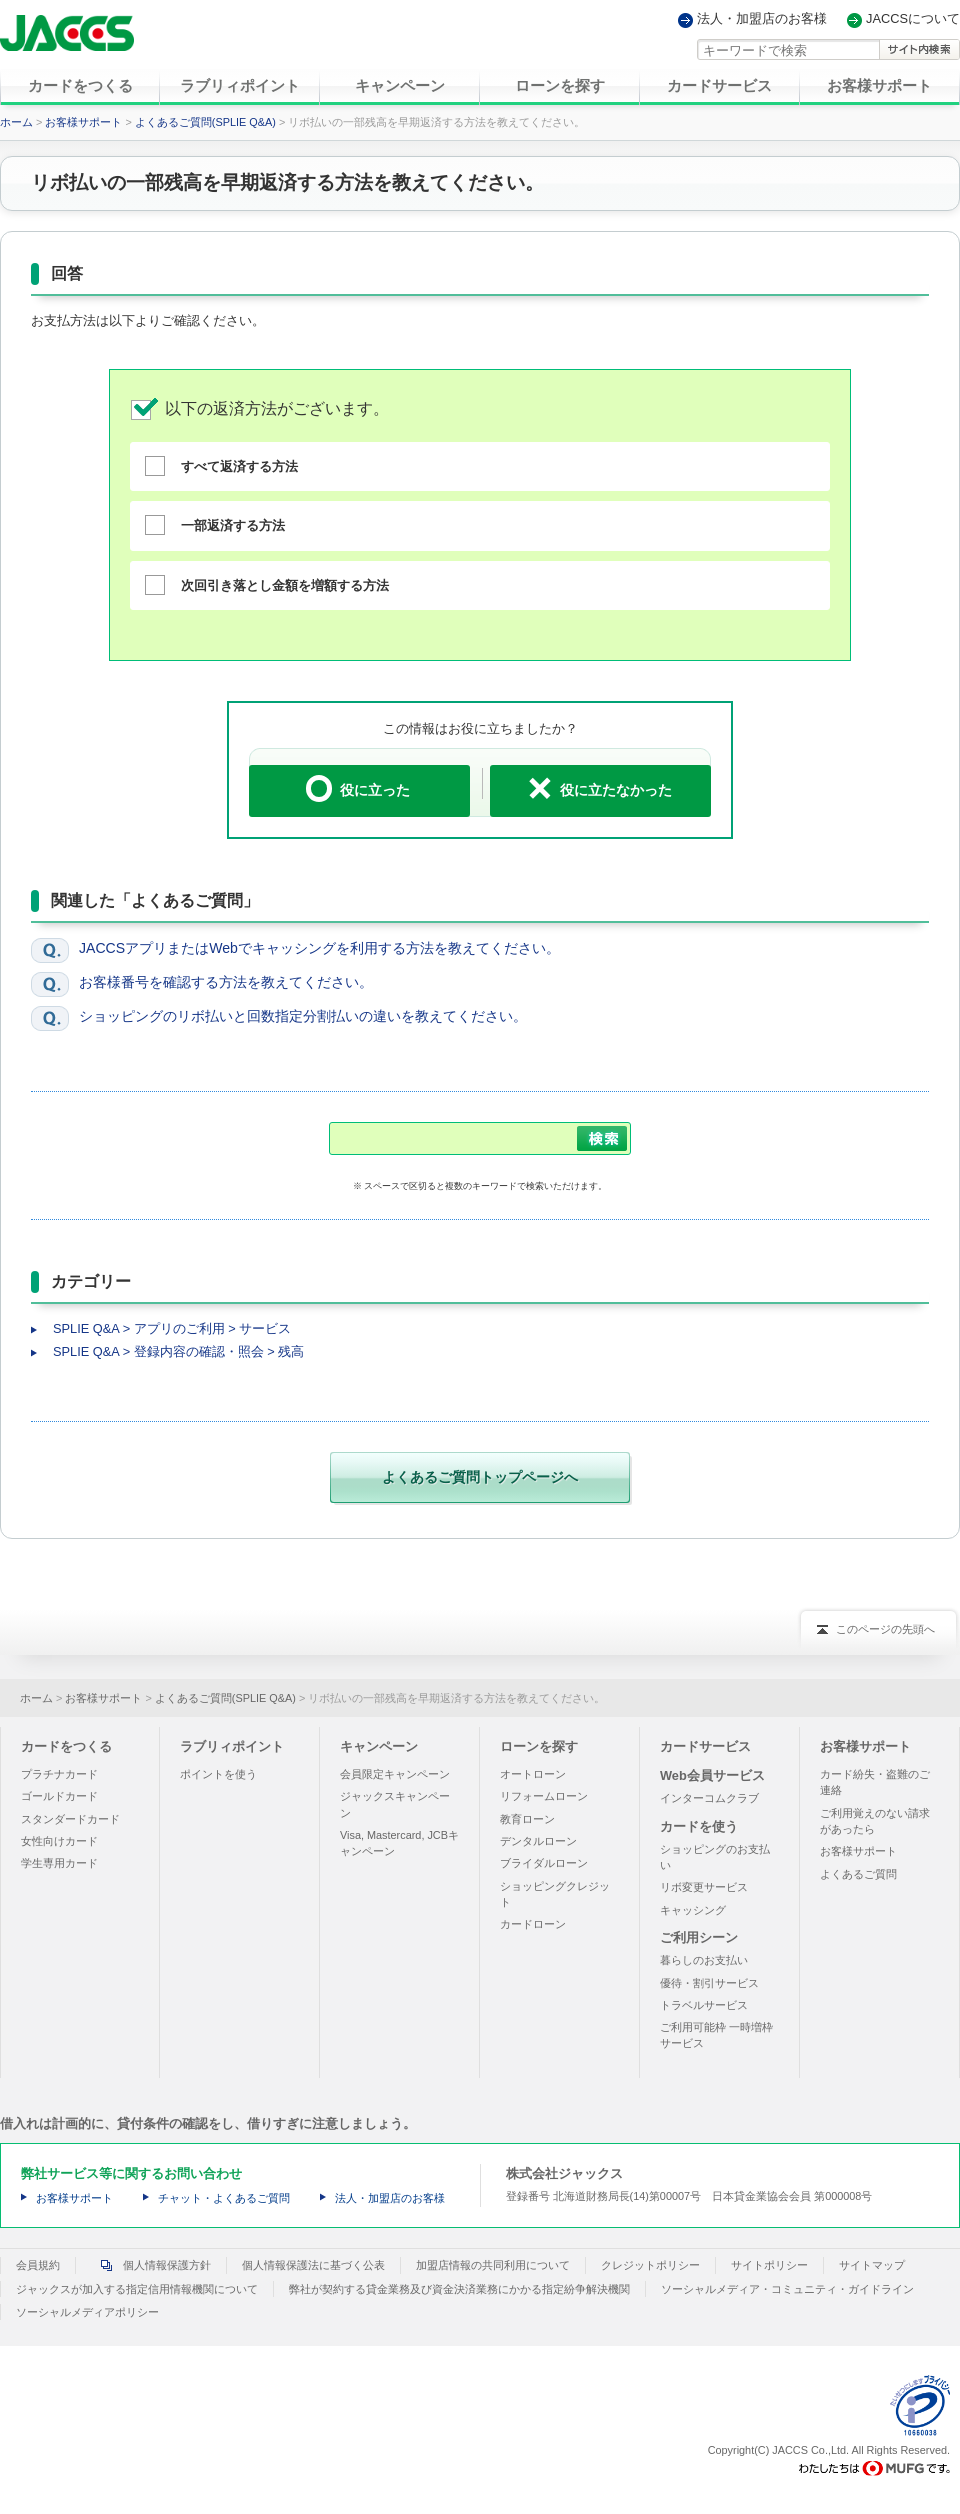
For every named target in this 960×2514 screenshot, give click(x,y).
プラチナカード (59, 1774)
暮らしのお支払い (704, 1960)
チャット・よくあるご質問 (224, 2198)
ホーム (16, 122)
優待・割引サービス (709, 1983)
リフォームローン (544, 1796)
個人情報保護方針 (151, 2265)
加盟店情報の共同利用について (493, 2265)
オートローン (533, 1774)
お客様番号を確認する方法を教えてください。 (226, 982)
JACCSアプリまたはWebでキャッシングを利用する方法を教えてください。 (319, 948)
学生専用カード (59, 1863)
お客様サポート (83, 122)
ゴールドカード (59, 1796)
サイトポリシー (769, 2265)
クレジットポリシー (650, 2265)
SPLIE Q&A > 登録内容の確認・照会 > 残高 (178, 1351)
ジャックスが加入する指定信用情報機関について (137, 2289)
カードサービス (705, 1746)
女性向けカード (59, 1841)
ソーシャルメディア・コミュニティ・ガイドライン (787, 2289)
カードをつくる (66, 1746)
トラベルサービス (704, 2005)
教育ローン (527, 1819)
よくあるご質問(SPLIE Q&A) (205, 122)
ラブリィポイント (232, 1746)
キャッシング (693, 1910)
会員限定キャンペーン (395, 1774)
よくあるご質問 (858, 1874)
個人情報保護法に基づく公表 (313, 2265)
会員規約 (38, 2265)
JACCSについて (913, 19)
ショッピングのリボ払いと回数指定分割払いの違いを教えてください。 (303, 1016)
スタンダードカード (70, 1819)
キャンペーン (379, 1746)
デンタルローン (538, 1841)
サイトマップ (872, 2265)
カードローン (533, 1924)
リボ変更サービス (704, 1887)
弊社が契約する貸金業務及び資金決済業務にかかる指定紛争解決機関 (459, 2289)
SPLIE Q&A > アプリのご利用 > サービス (172, 1328)
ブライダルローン (544, 1863)
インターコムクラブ (709, 1798)
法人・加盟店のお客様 (762, 19)
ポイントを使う (218, 1774)
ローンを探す (539, 1746)
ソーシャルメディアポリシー (87, 2312)
